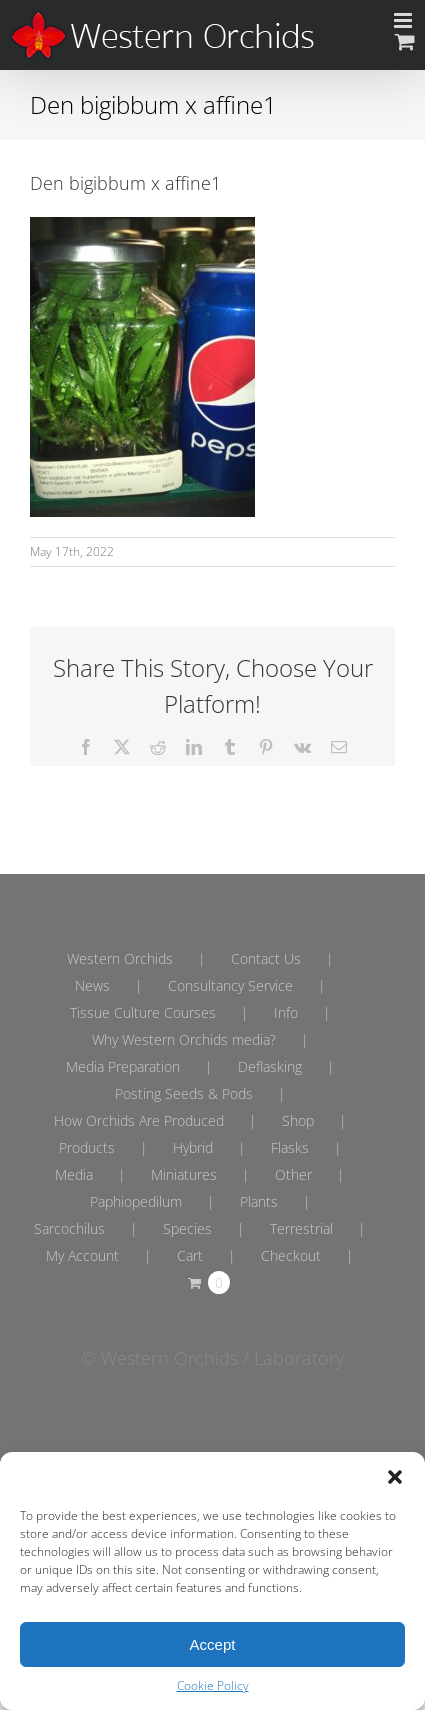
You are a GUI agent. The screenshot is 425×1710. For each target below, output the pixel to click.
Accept (213, 1644)
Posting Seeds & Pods (184, 1093)
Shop (298, 1120)
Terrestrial (301, 1228)
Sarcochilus (69, 1228)
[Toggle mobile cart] (405, 41)
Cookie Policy (213, 1685)
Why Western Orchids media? (184, 1039)
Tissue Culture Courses (143, 1012)
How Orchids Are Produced (139, 1120)
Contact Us (266, 958)
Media (74, 1174)
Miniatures (184, 1174)
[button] (395, 1477)
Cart (190, 1255)
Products (87, 1147)
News (92, 985)
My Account (82, 1255)
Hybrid (193, 1147)
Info (286, 1012)
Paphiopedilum (136, 1201)
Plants (259, 1201)
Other (293, 1174)
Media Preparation (123, 1066)
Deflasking (270, 1066)
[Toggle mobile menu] (404, 20)
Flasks (290, 1147)
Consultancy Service (230, 985)
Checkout (291, 1255)
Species (187, 1228)
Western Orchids (120, 958)
